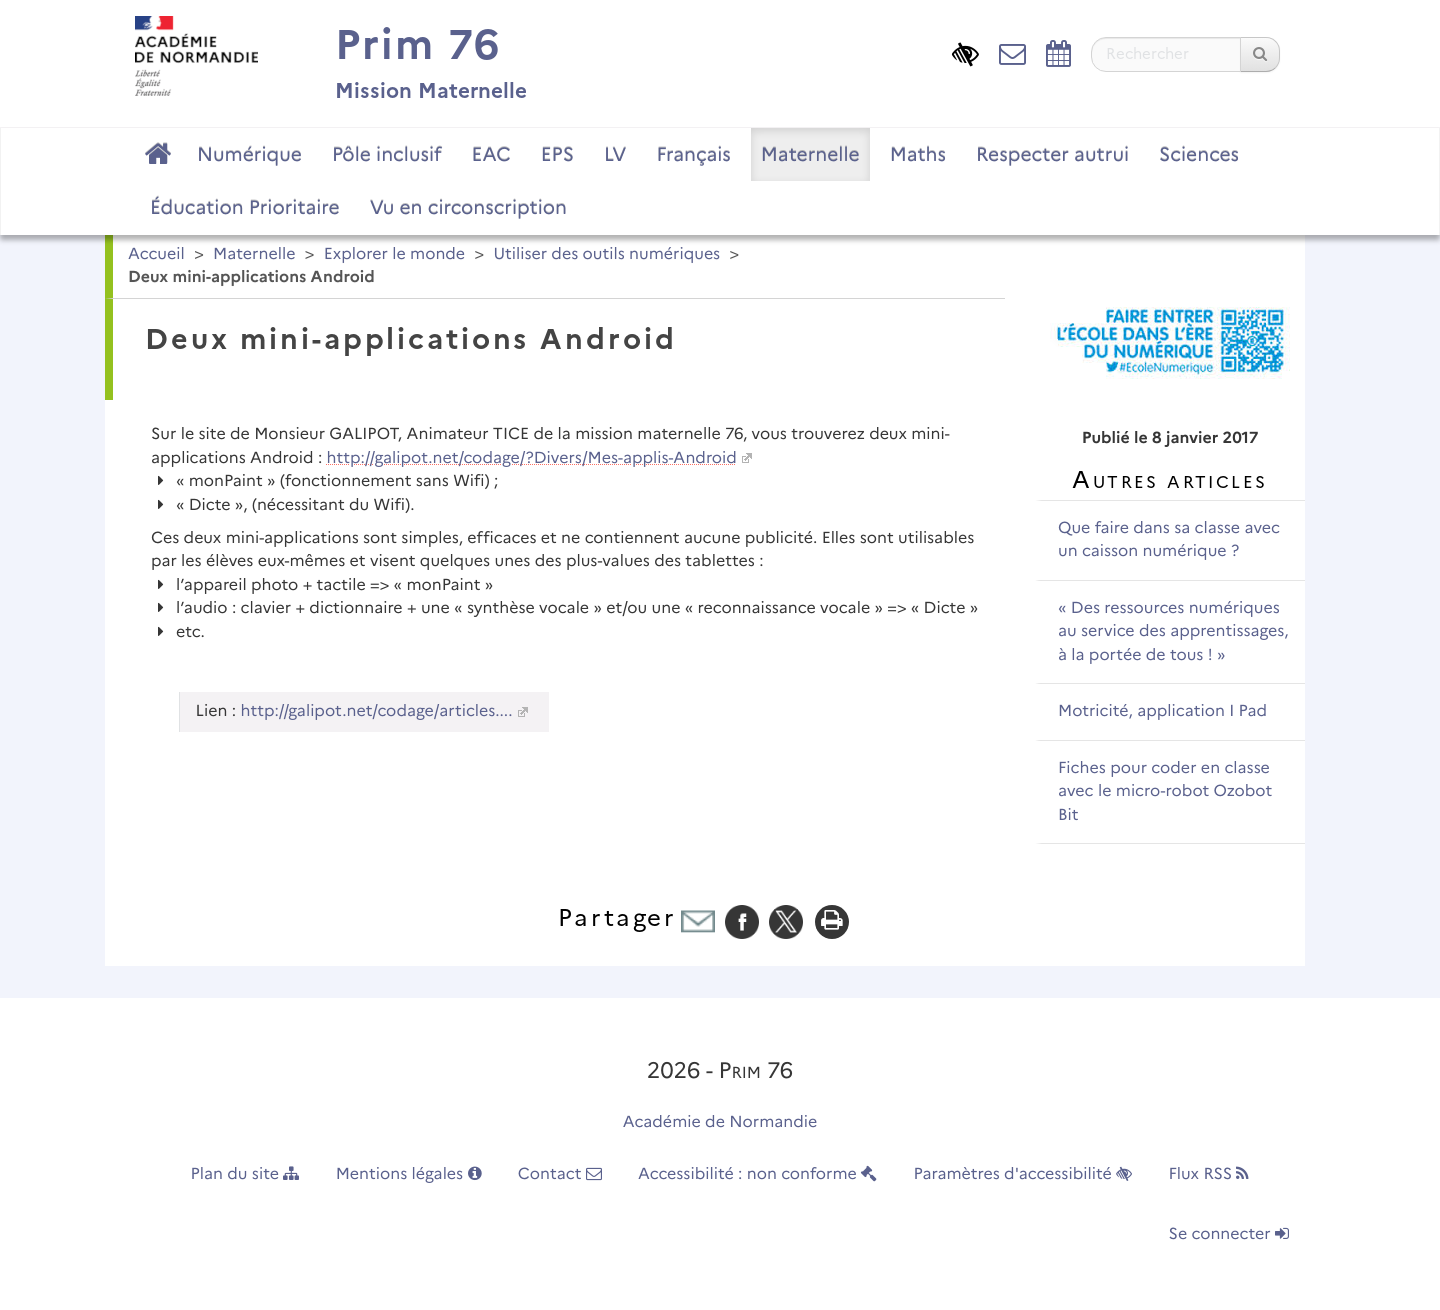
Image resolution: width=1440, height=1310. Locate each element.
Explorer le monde (394, 254)
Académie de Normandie (720, 1122)
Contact (560, 1174)
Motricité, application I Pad (1162, 711)
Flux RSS (1208, 1174)
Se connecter (1229, 1234)
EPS (557, 154)
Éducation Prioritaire (245, 207)
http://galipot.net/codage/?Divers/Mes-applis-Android (532, 458)
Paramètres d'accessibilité (1023, 1174)
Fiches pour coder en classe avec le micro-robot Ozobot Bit (1165, 792)
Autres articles (1169, 479)
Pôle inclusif (387, 154)
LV (615, 154)
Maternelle (810, 154)
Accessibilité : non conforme (757, 1174)
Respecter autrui (1052, 154)
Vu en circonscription (468, 207)
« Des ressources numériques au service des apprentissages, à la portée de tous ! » (1173, 632)
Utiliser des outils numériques (606, 254)
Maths (918, 154)
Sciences (1199, 154)
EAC (490, 154)
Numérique (249, 154)
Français (693, 154)
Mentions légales (409, 1174)
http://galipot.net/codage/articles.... (377, 711)
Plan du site (245, 1174)
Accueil (156, 254)
